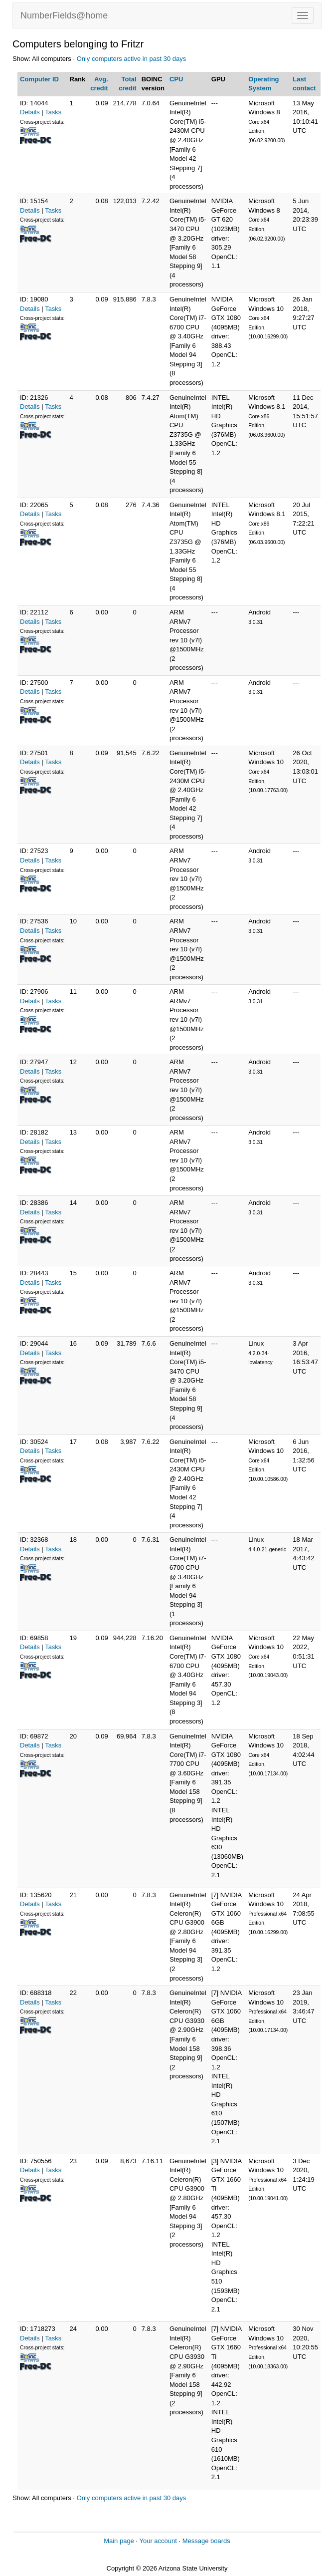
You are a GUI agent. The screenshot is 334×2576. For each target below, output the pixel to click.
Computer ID (39, 79)
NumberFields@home (64, 15)
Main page (119, 2541)
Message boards (206, 2541)
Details (30, 112)
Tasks (53, 112)
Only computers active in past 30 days (131, 58)
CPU (176, 79)
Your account (157, 2541)
